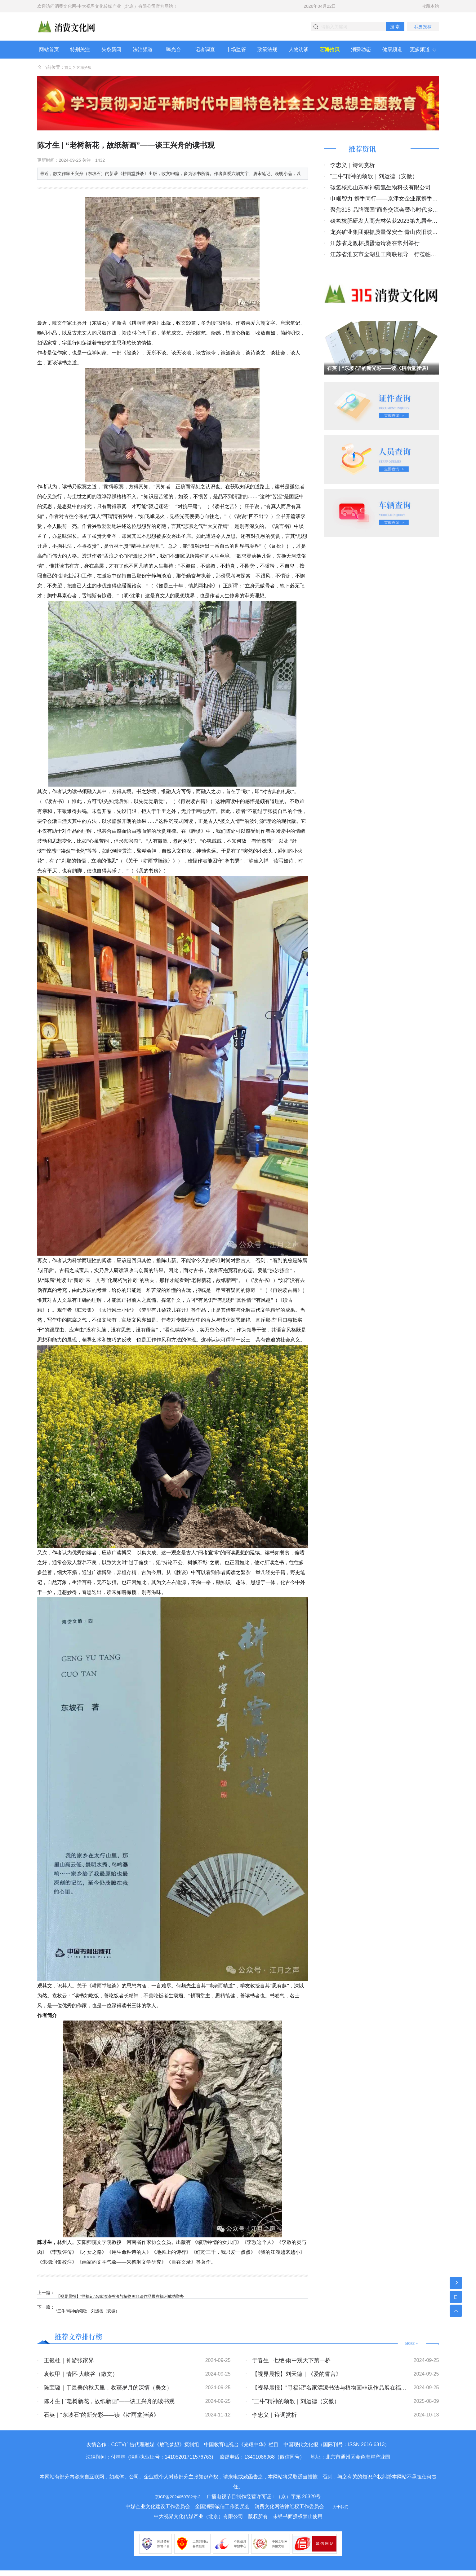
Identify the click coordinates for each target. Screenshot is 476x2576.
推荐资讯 (367, 155)
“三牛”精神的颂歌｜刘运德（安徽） (94, 2312)
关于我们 (340, 2512)
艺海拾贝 (86, 73)
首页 (69, 73)
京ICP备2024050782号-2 (177, 2502)
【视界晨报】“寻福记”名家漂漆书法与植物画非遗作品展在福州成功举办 (129, 2298)
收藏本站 (430, 6)
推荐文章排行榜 (87, 2341)
